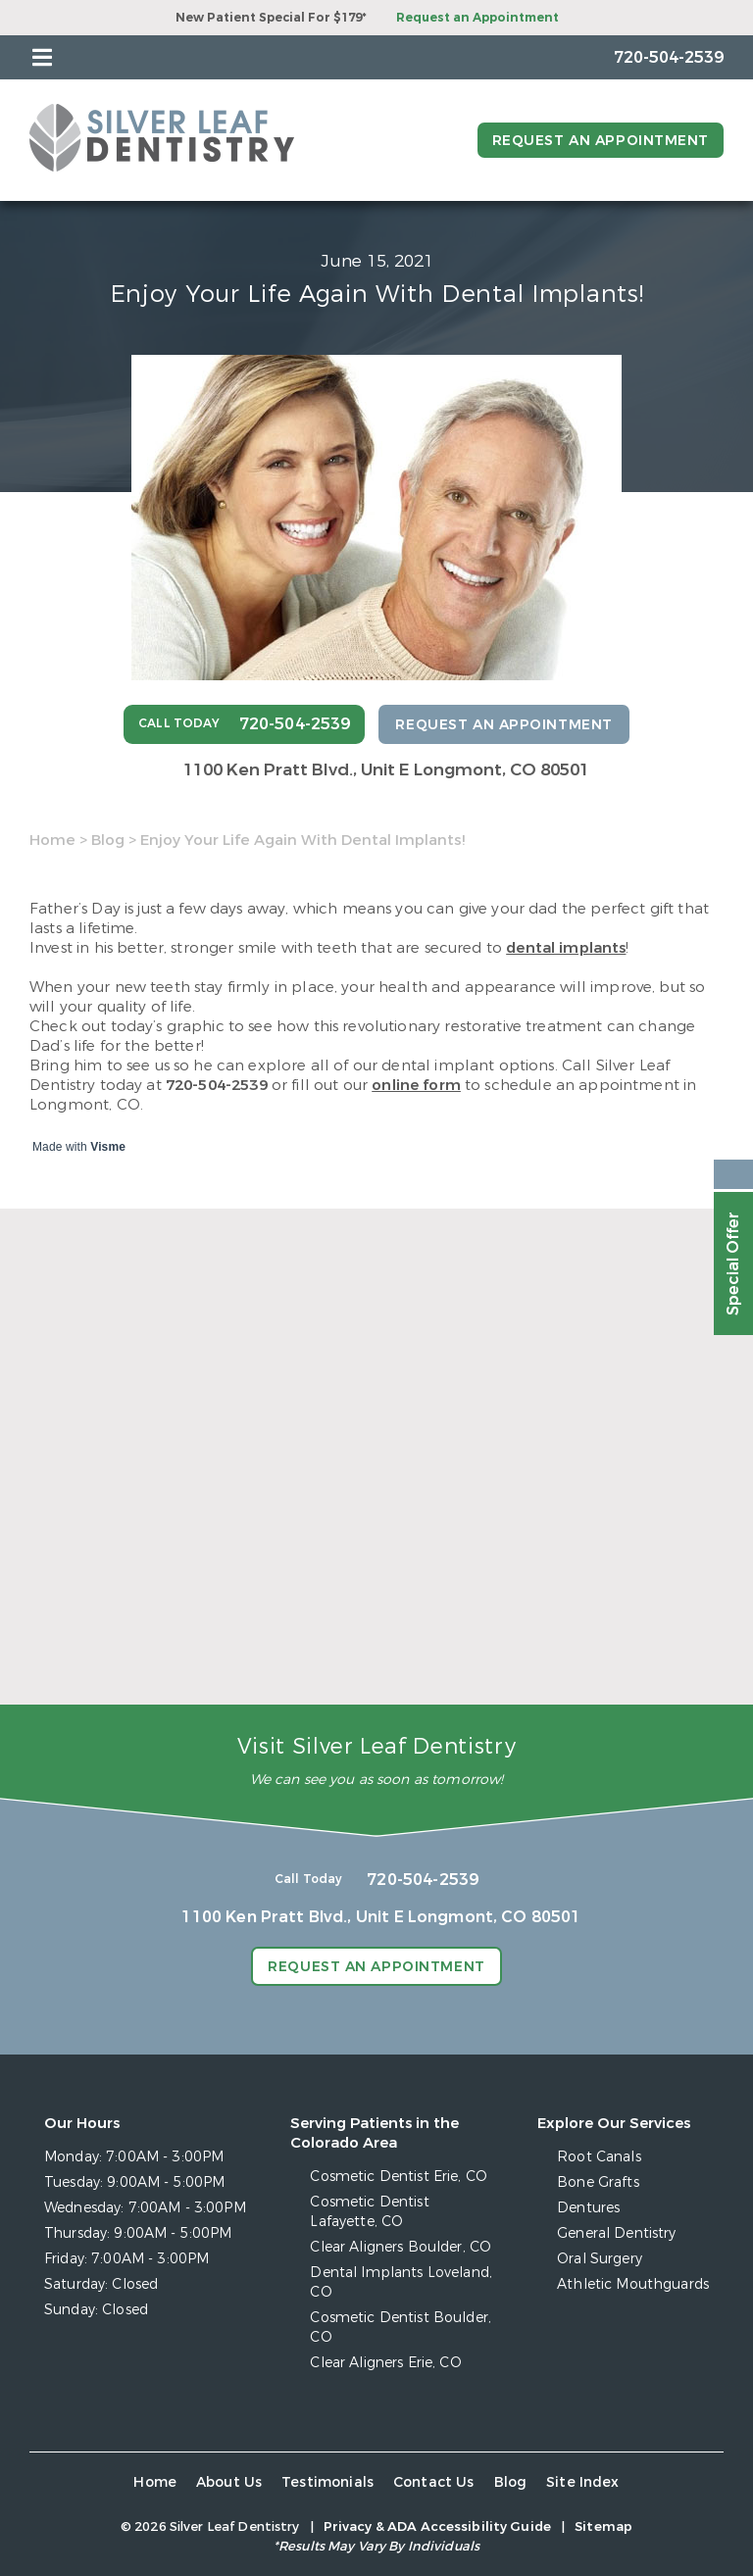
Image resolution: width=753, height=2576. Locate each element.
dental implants (566, 948)
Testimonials (327, 2482)
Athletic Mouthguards (633, 2284)
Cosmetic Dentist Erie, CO (398, 2176)
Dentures (588, 2208)
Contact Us (434, 2482)
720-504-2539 (217, 1085)
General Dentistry (616, 2233)
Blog (108, 840)
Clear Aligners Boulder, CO (400, 2247)
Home (52, 840)
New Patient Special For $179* (271, 17)
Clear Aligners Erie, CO (385, 2362)
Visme (108, 1147)
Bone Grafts (598, 2182)
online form (416, 1085)
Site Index (583, 2482)
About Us (229, 2482)
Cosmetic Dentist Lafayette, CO (369, 2212)
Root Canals (599, 2157)
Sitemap (603, 2526)
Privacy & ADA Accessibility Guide (437, 2526)
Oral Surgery (599, 2259)
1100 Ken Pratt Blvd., (386, 770)
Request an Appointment (477, 17)
